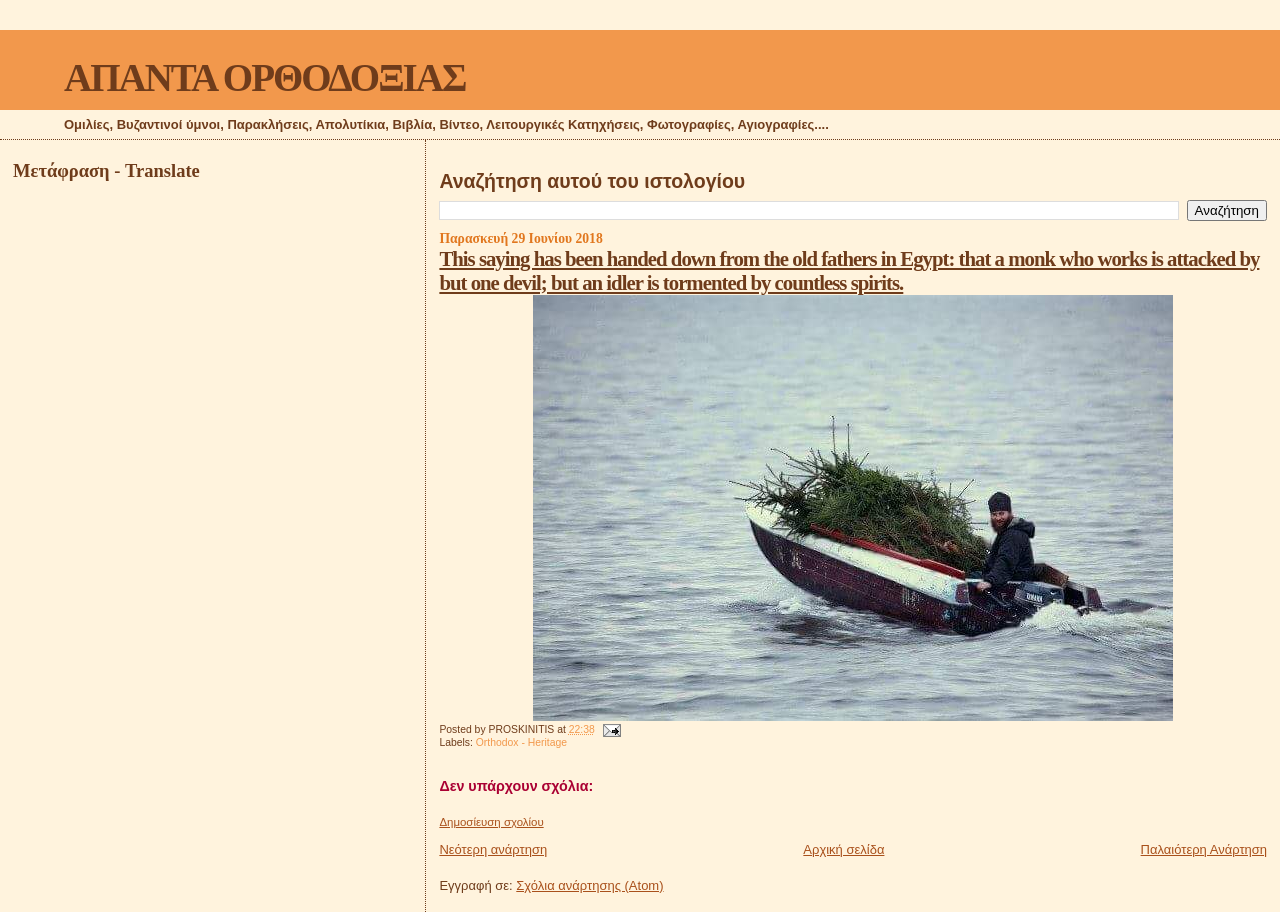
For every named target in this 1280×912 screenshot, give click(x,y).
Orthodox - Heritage (521, 742)
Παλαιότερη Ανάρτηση (1204, 849)
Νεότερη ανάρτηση (493, 849)
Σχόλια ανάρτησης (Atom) (589, 885)
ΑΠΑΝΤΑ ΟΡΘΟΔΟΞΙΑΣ (264, 77)
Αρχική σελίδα (843, 849)
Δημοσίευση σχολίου (491, 822)
